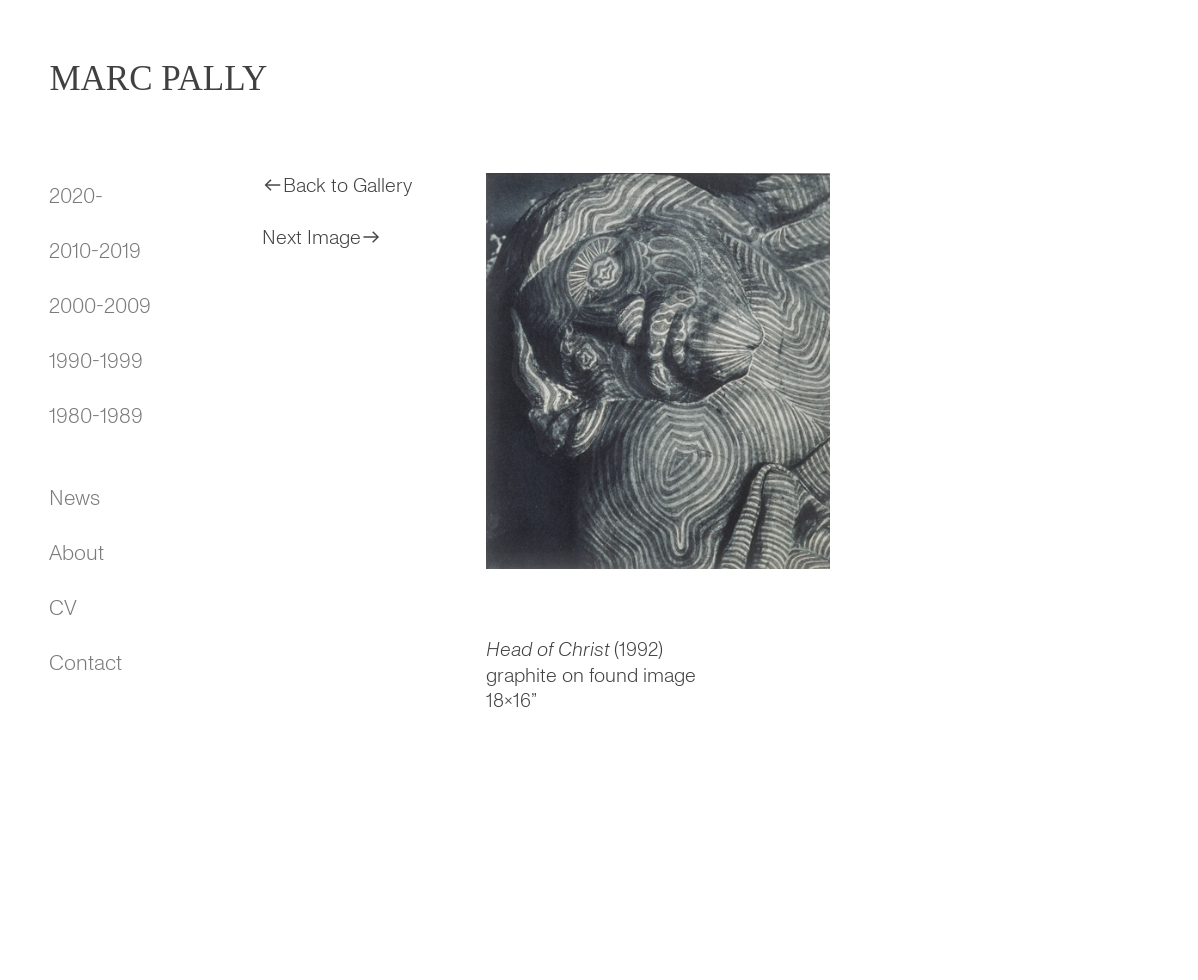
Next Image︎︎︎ (322, 237)
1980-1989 (96, 416)
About (76, 553)
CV (63, 608)
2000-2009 (100, 306)
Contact (85, 663)
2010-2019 (95, 251)
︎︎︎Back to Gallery (337, 185)
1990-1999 (96, 361)
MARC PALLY (158, 78)
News (74, 498)
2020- (76, 196)
